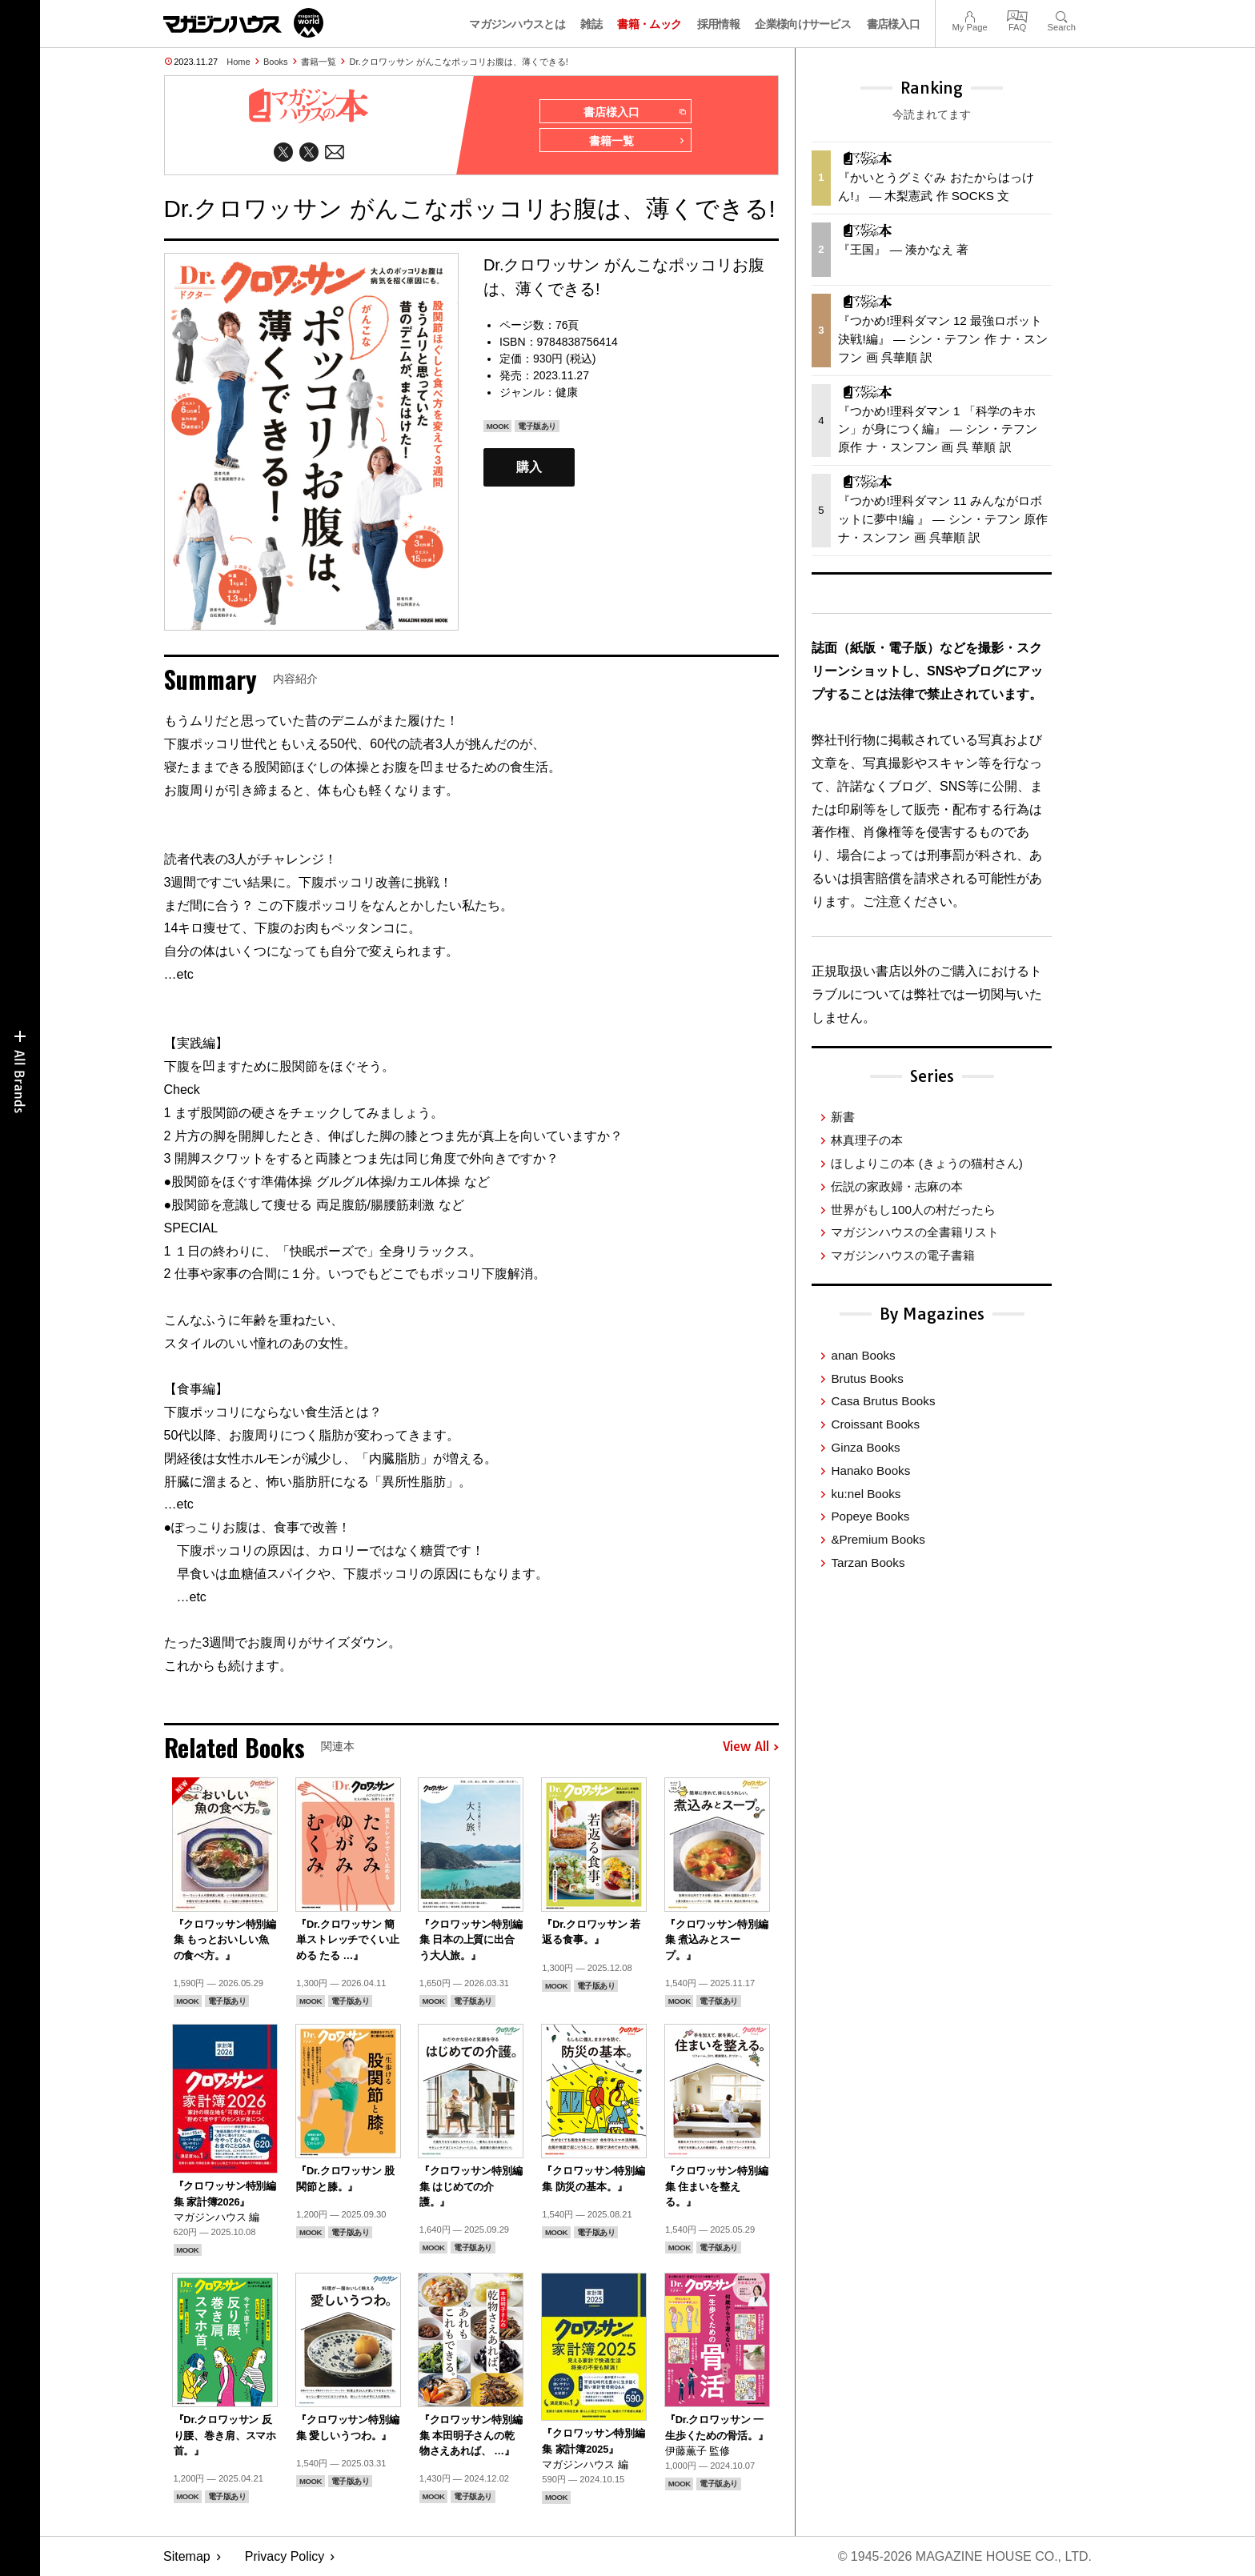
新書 (843, 1117)
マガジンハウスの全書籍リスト (915, 1232)
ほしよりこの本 (926, 1163)
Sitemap (187, 2556)
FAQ (1017, 14)
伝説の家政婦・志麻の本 (897, 1186)
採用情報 (718, 24)
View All (751, 1747)
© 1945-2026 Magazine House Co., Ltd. (965, 2556)
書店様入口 (893, 24)
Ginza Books (865, 1447)
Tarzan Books (867, 1562)
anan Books (863, 1355)
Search (1062, 14)
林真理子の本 (867, 1140)
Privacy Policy (285, 2556)
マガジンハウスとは (517, 24)
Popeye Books (870, 1516)
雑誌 (591, 24)
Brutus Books (867, 1378)
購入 (529, 467)
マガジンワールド (243, 23)
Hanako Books (870, 1470)
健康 (566, 392)
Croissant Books (875, 1424)
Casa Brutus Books (883, 1401)
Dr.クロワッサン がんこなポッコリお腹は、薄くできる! (459, 61)
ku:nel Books (865, 1493)
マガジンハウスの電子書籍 (903, 1255)
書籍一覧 (318, 61)
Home (238, 61)
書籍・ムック (649, 24)
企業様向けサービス (803, 24)
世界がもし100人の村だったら (913, 1209)
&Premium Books (877, 1539)
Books (275, 61)
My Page (969, 14)
